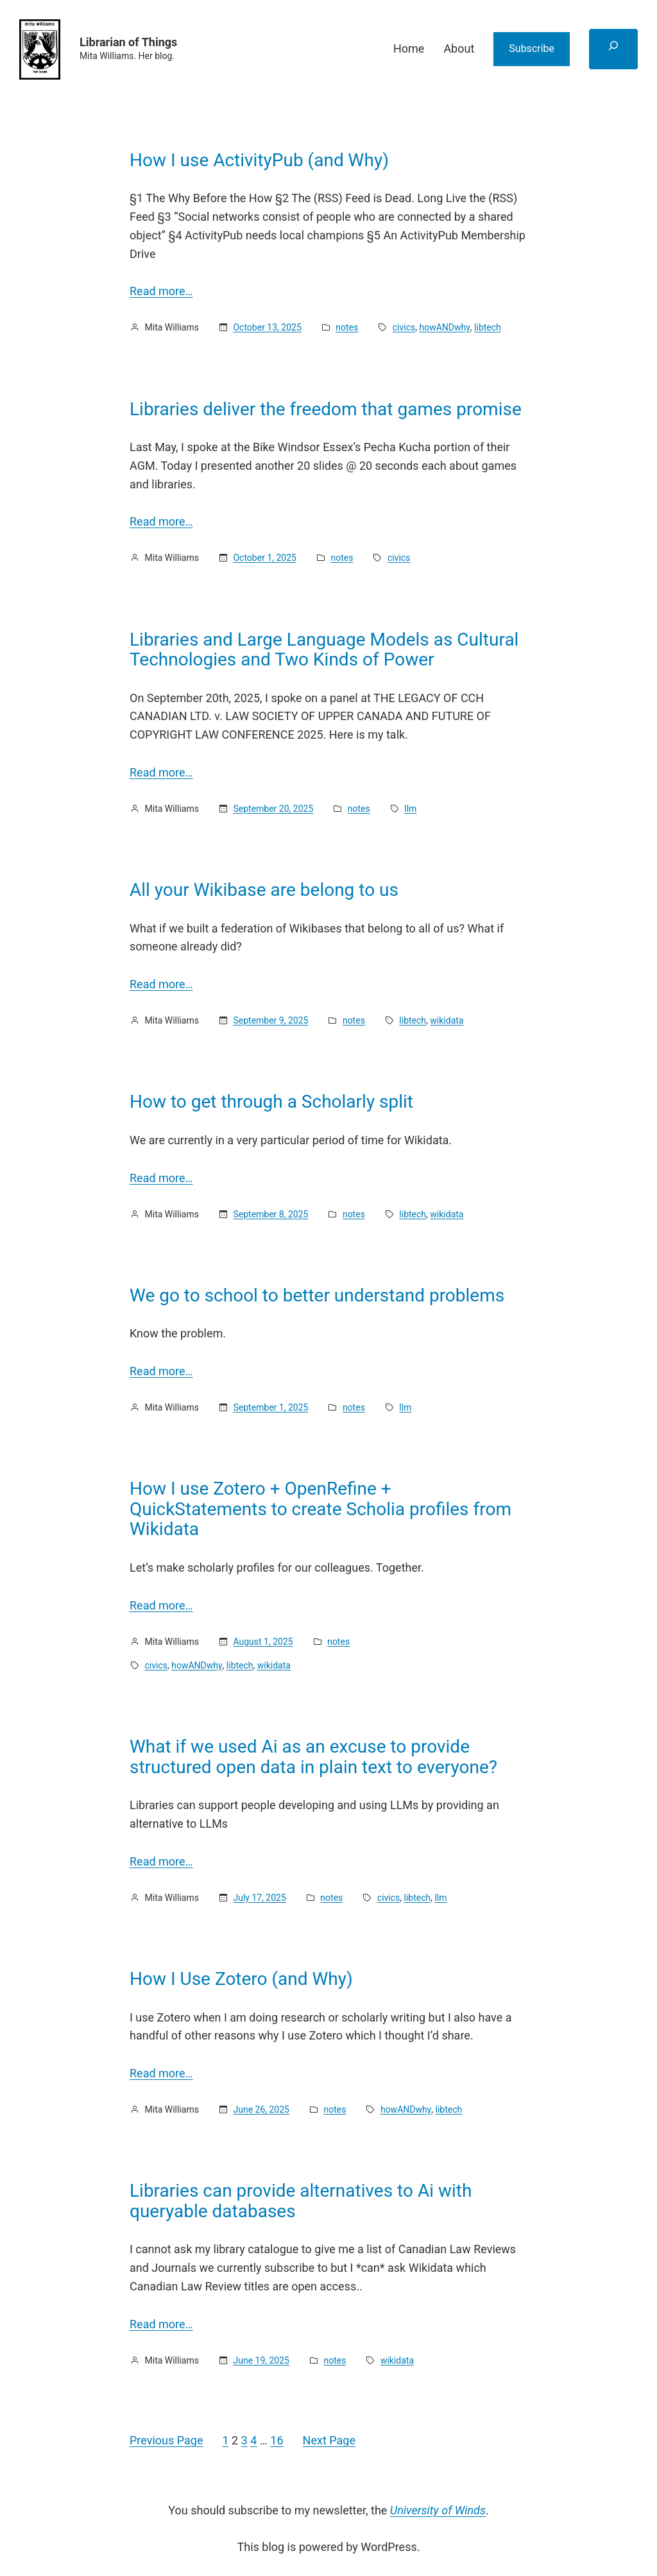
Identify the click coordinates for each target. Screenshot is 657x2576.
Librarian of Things (128, 42)
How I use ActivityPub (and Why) (259, 160)
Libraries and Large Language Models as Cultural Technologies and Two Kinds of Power (324, 650)
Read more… (161, 291)
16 (276, 2440)
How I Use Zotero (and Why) (241, 1979)
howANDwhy (444, 327)
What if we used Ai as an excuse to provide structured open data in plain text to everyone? (313, 1757)
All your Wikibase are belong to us (264, 890)
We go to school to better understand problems (317, 1295)
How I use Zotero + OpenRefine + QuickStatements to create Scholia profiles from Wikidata (320, 1509)
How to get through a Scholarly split (271, 1102)
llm (410, 808)
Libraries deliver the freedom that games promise (326, 409)
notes (347, 327)
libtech (487, 327)
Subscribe (531, 48)
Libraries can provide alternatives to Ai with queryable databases (301, 2201)
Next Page (329, 2440)
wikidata (446, 1020)
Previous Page (166, 2440)
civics (404, 327)
